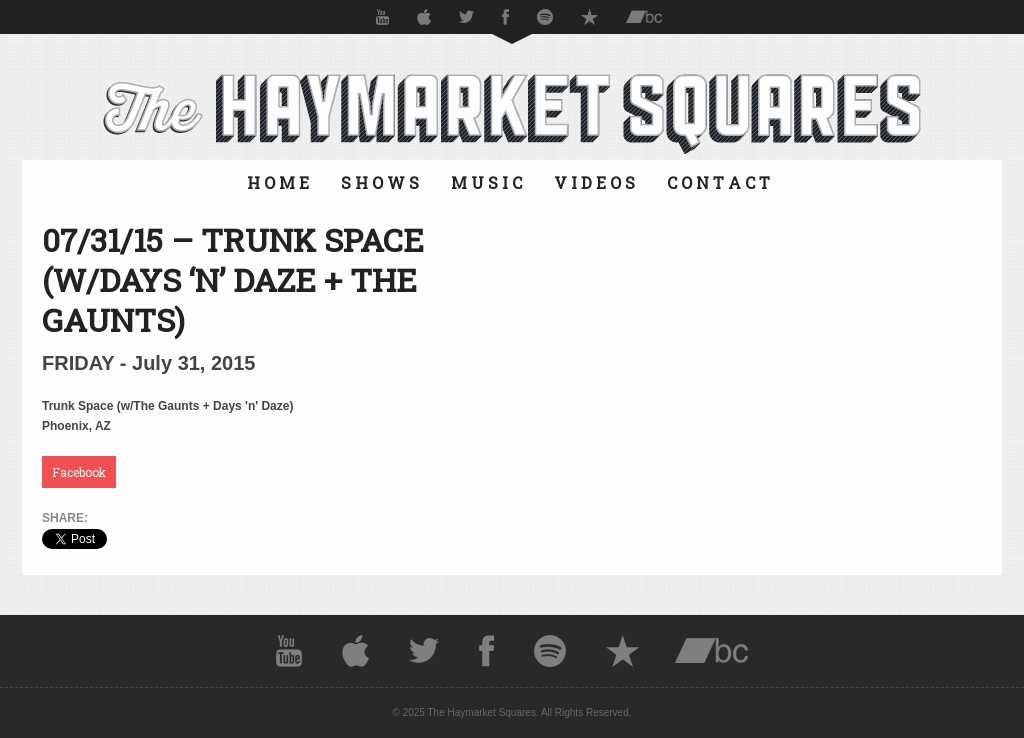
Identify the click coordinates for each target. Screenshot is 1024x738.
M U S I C (486, 182)
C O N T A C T (718, 182)
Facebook (79, 472)
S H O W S (380, 182)
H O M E (278, 182)
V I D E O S (594, 182)
